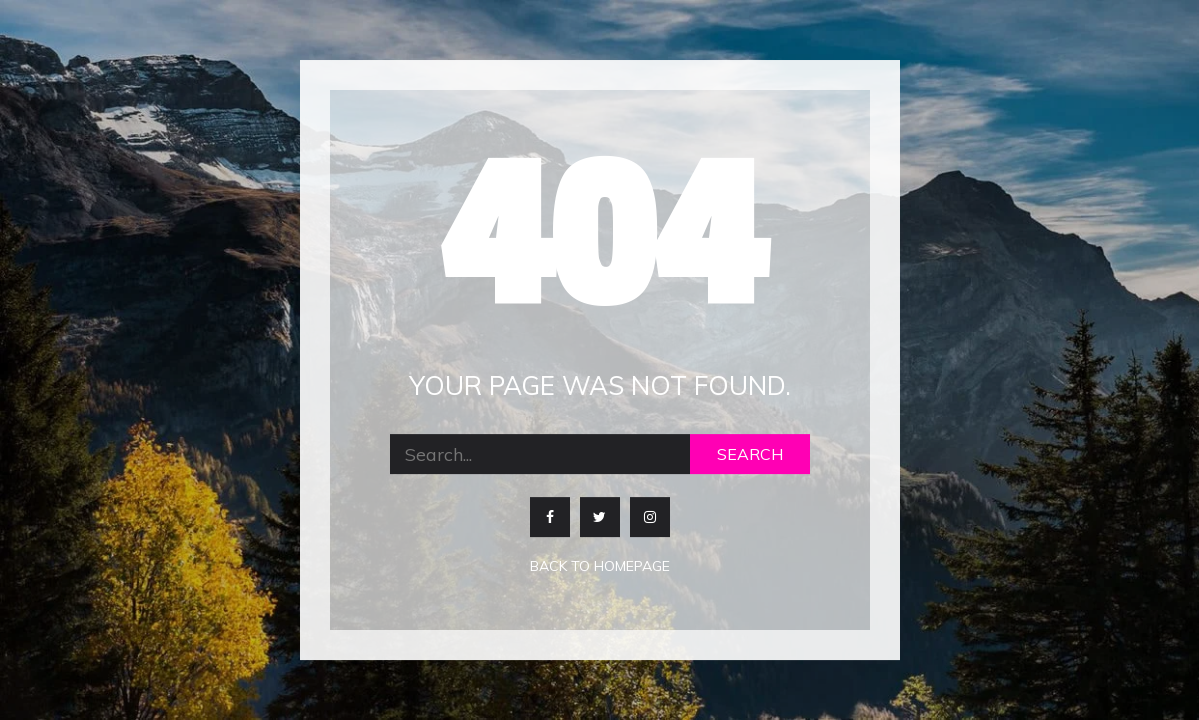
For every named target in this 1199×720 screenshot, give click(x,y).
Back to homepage (600, 567)
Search (750, 455)
